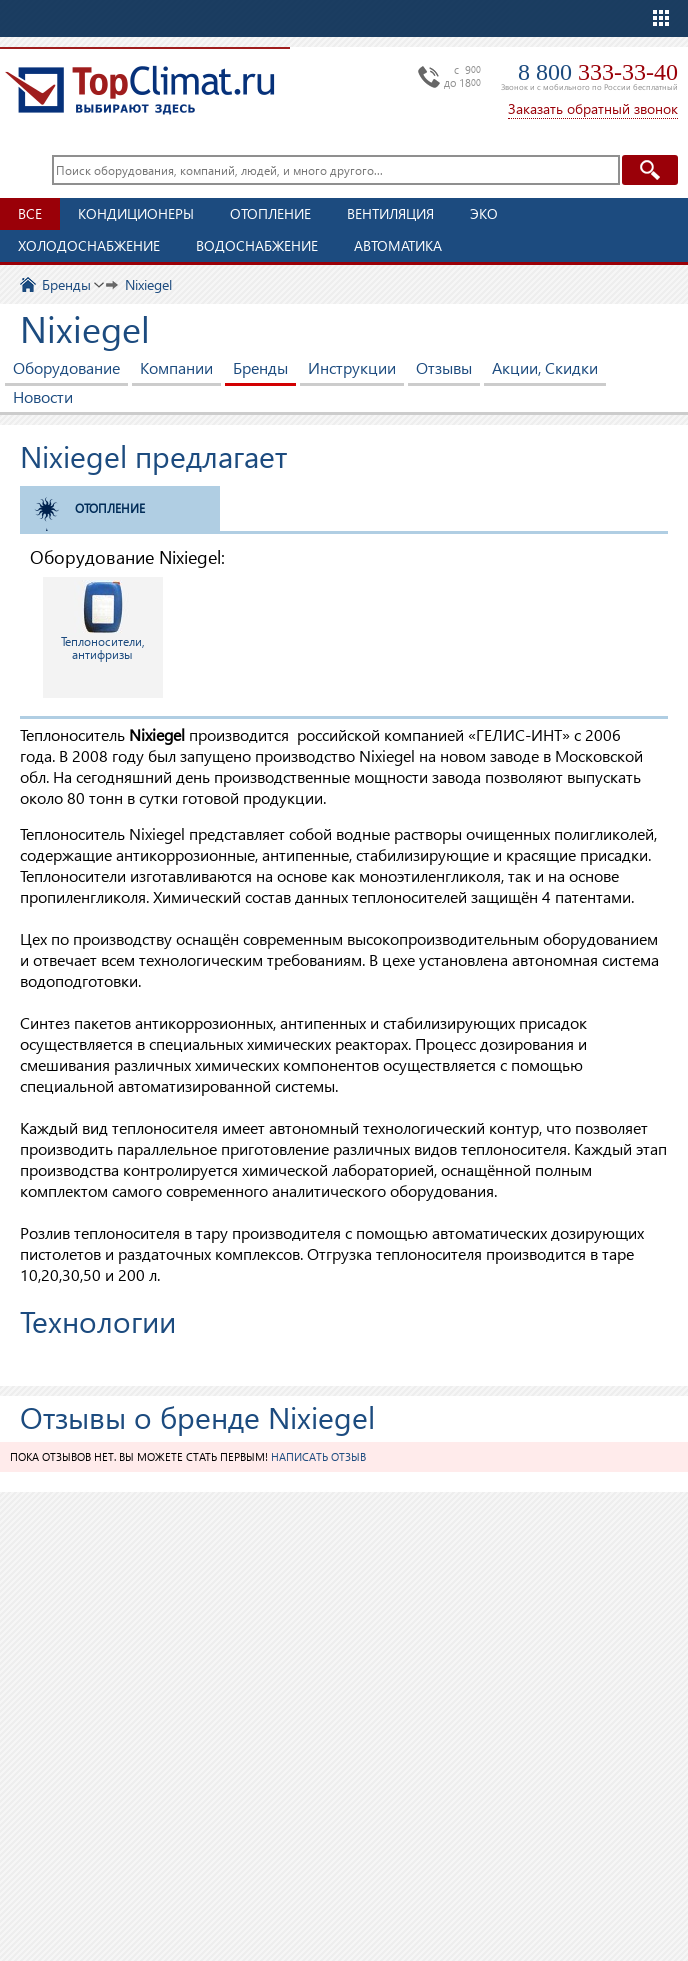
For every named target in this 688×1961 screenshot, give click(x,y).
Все (30, 213)
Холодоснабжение (89, 245)
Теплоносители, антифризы (103, 621)
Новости (43, 396)
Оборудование (66, 367)
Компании (176, 367)
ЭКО (484, 213)
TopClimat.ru (140, 90)
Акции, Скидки (545, 367)
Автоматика (398, 245)
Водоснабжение (257, 245)
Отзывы (444, 367)
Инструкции (352, 367)
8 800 (598, 72)
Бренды (260, 367)
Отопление (270, 213)
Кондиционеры (136, 213)
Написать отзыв (318, 1456)
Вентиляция (390, 213)
